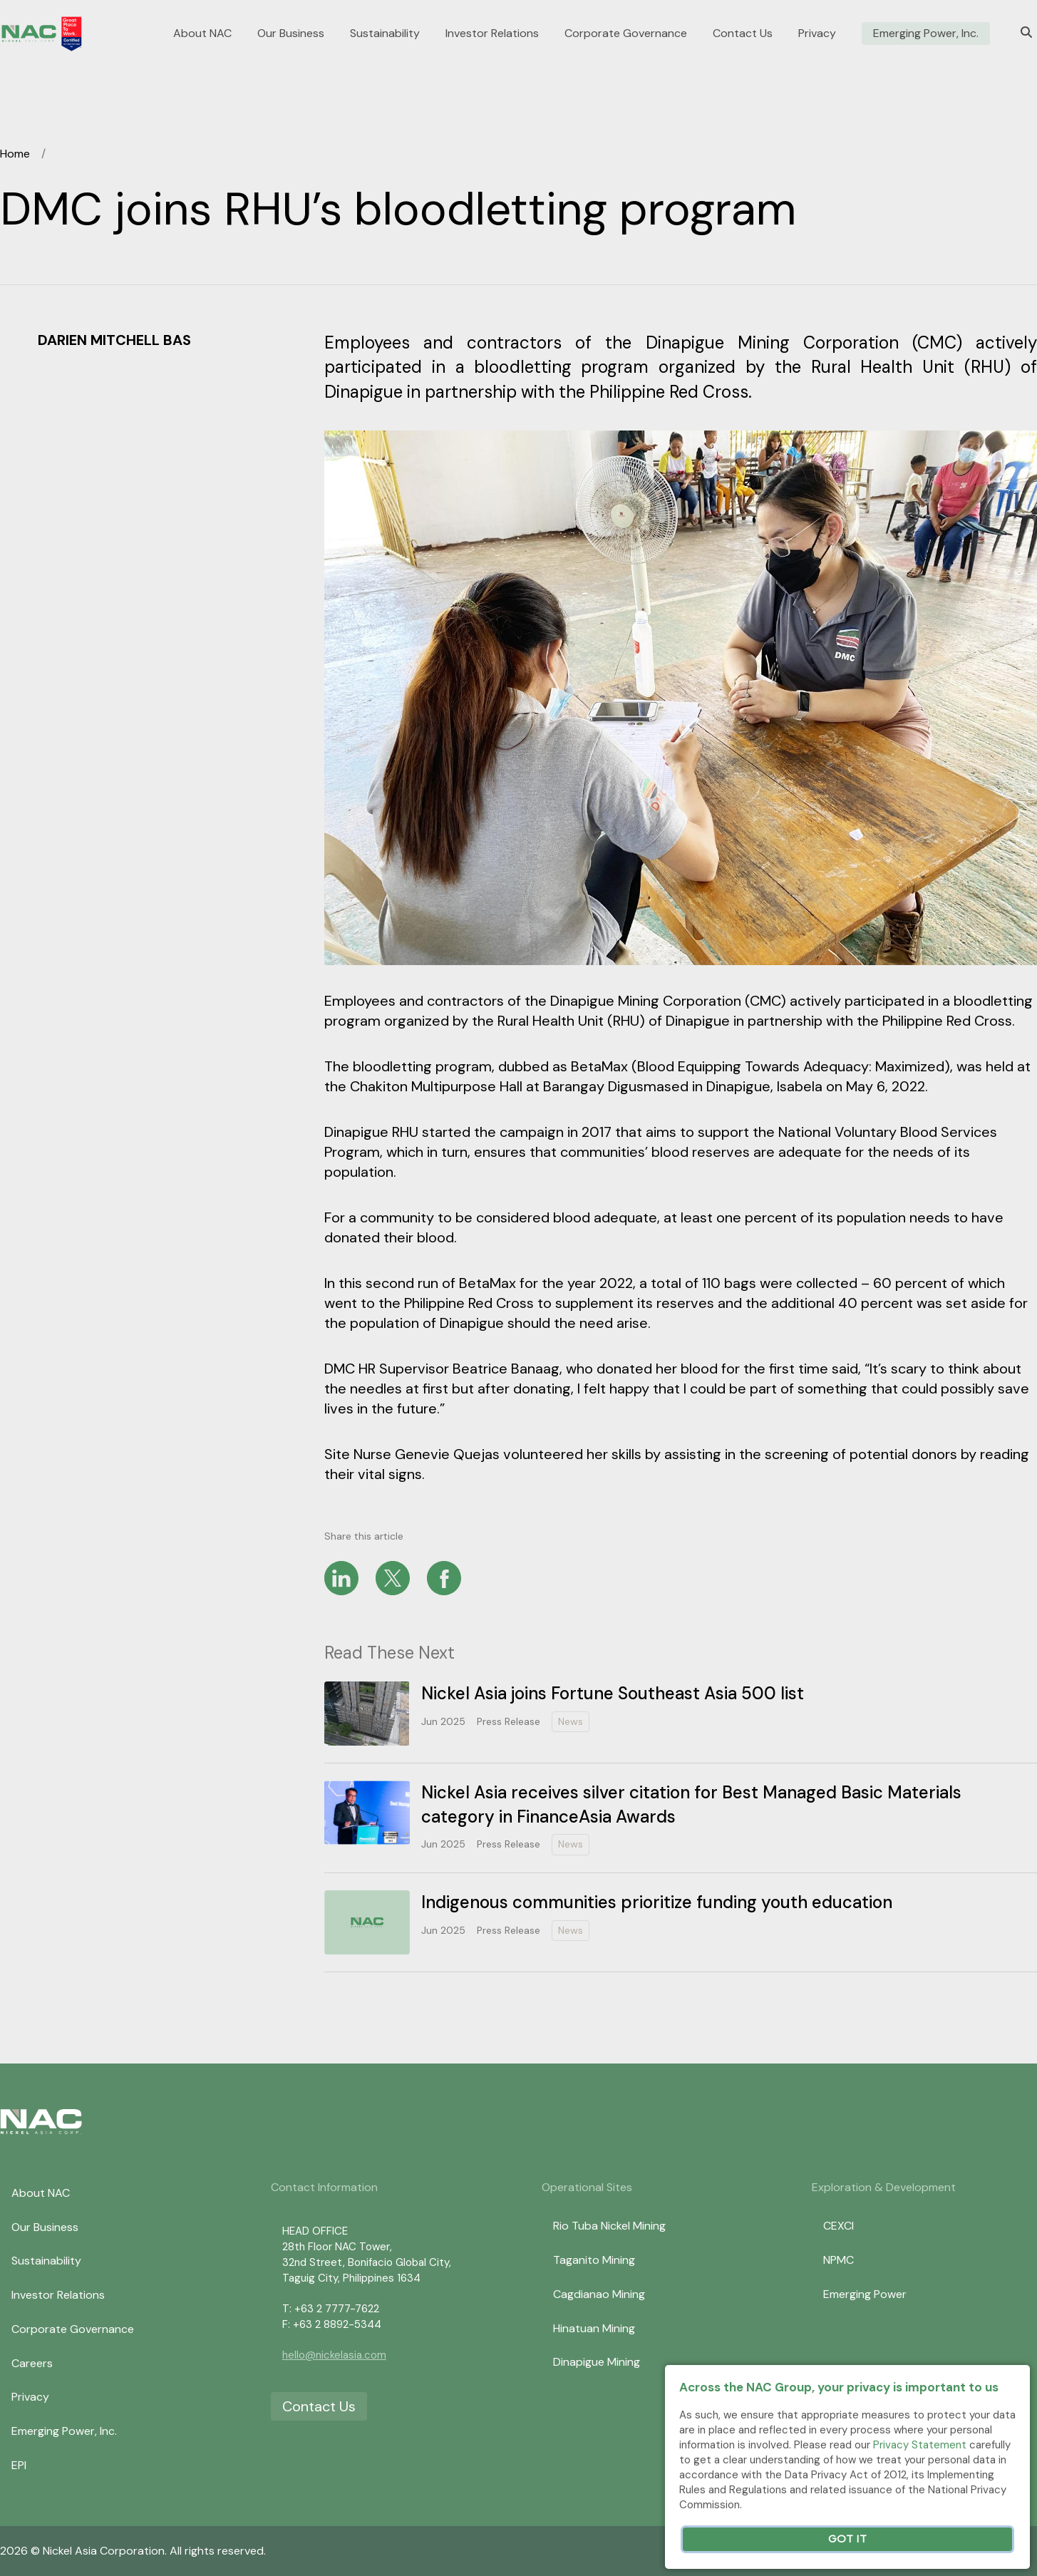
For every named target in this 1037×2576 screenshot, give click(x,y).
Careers (32, 2363)
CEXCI (838, 2225)
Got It (847, 2539)
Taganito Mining (594, 2259)
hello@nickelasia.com (334, 2355)
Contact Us (743, 33)
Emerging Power (865, 2294)
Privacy (817, 33)
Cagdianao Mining (599, 2294)
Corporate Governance (625, 33)
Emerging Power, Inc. (926, 33)
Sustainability (385, 33)
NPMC (838, 2259)
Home (15, 153)
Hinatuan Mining (594, 2328)
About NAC (202, 33)
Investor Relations (492, 33)
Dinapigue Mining (596, 2361)
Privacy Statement (919, 2445)
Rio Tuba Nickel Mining (609, 2225)
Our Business (290, 33)
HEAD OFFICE (315, 2231)
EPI (18, 2465)
